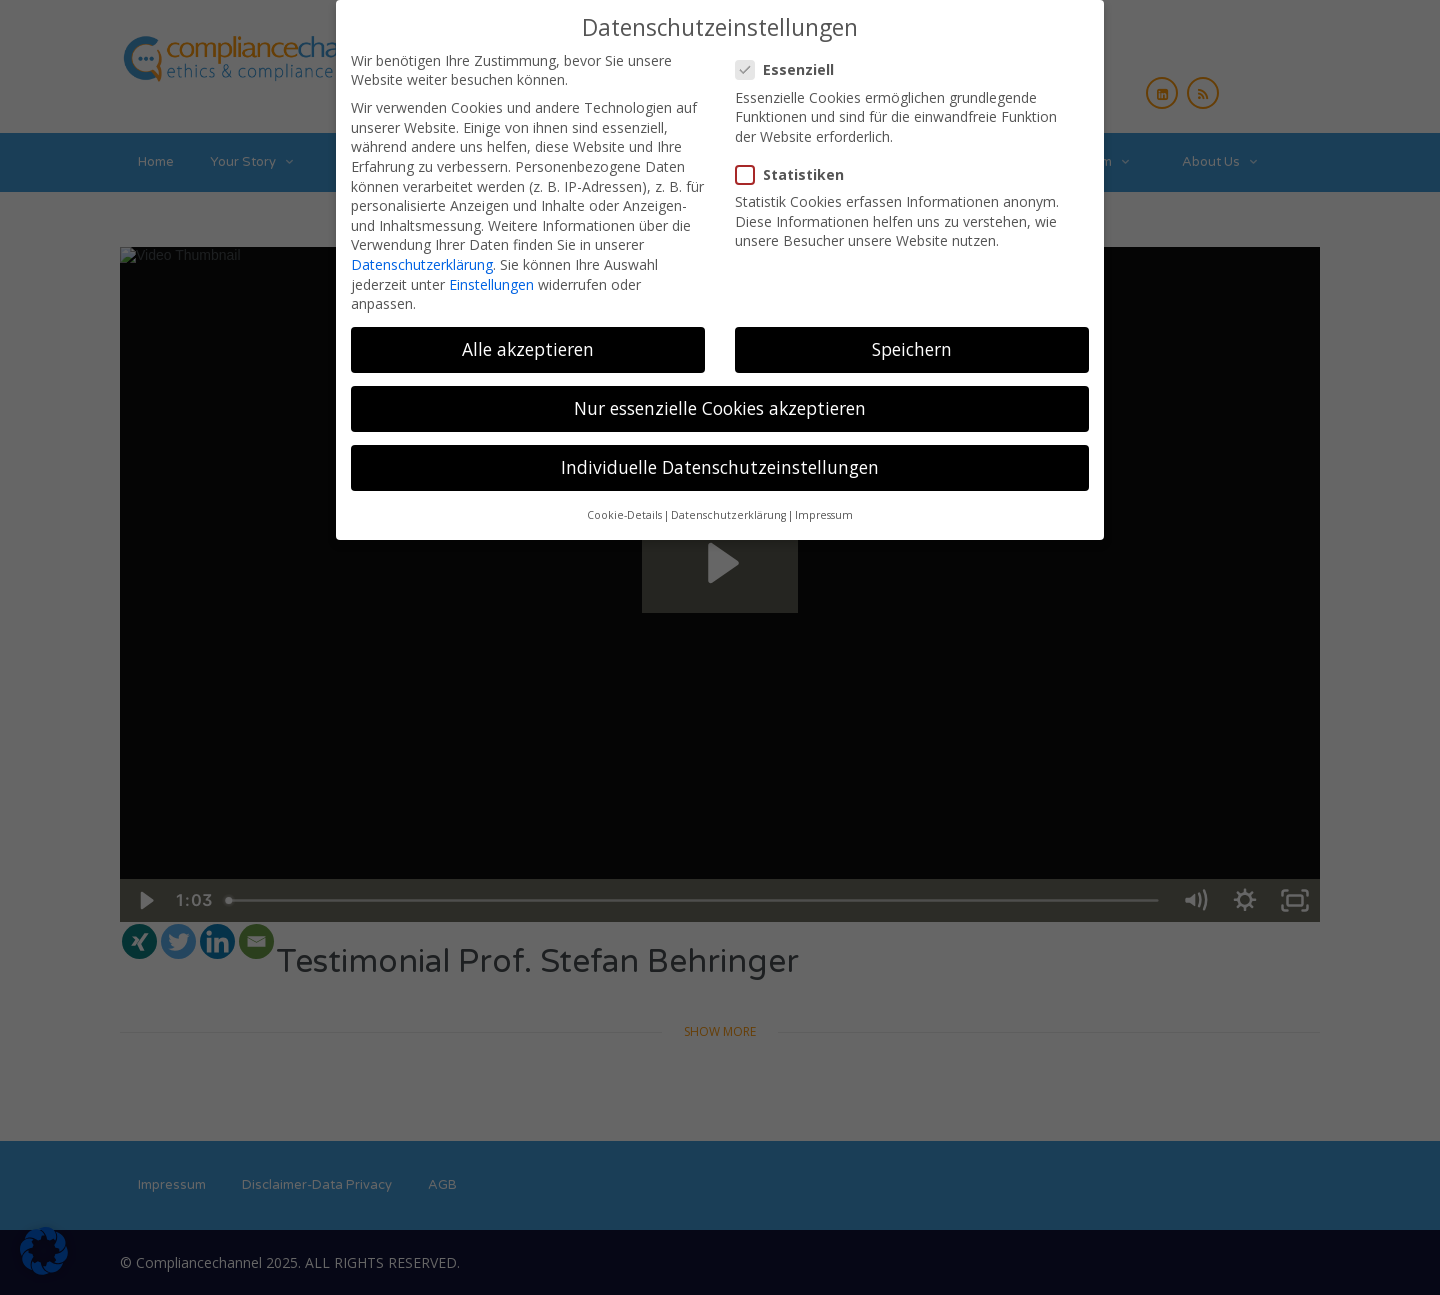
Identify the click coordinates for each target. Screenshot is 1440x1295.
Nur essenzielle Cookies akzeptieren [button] (720, 408)
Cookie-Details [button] (624, 515)
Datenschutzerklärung (422, 264)
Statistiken (796, 174)
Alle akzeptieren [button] (528, 349)
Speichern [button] (912, 349)
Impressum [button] (824, 515)
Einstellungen (491, 284)
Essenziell (791, 69)
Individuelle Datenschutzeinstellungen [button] (720, 467)
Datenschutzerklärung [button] (728, 515)
